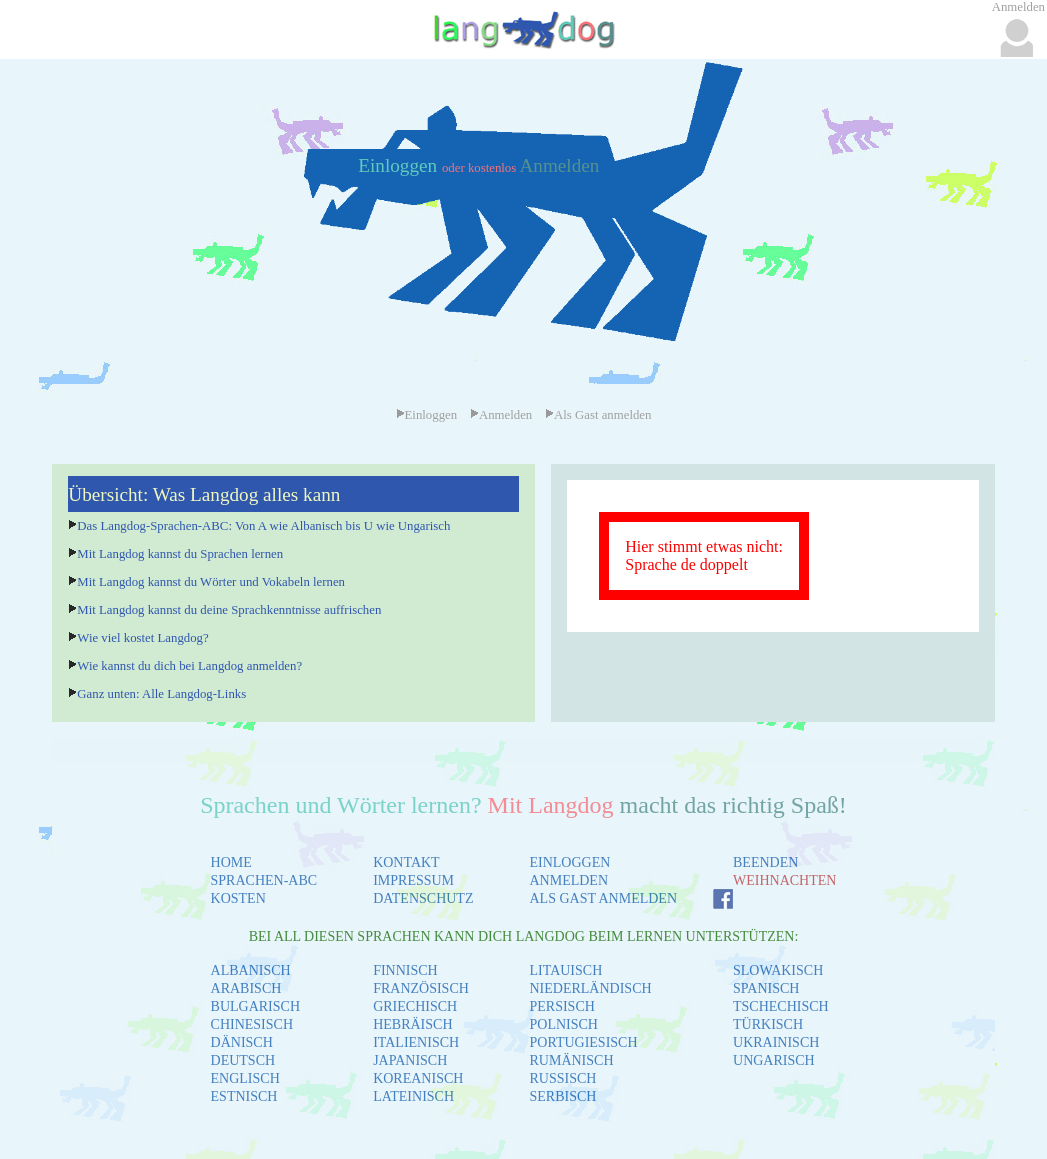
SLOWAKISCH (778, 970)
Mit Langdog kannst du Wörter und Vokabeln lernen (211, 582)
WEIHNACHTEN (784, 880)
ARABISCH (246, 988)
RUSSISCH (562, 1078)
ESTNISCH (244, 1096)
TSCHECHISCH (781, 1006)
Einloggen (400, 165)
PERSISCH (561, 1006)
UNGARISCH (774, 1060)
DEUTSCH (243, 1060)
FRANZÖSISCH (421, 988)
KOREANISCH (418, 1078)
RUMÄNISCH (571, 1060)
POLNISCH (563, 1024)
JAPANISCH (410, 1060)
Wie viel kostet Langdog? (142, 638)
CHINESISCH (252, 1024)
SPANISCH (766, 988)
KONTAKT (406, 862)
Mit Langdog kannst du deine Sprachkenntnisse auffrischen (229, 610)
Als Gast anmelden (598, 415)
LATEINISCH (413, 1096)
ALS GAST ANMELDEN (603, 898)
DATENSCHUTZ (423, 898)
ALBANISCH (251, 970)
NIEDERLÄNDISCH (590, 988)
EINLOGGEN (569, 862)
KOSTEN (238, 898)
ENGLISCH (245, 1078)
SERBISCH (562, 1096)
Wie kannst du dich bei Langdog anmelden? (189, 666)
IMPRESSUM (413, 880)
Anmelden (559, 165)
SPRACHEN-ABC (264, 880)
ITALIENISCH (416, 1042)
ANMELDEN (568, 880)
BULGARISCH (255, 1006)
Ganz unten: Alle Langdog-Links (161, 694)
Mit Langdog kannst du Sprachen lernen (180, 554)
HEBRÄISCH (412, 1024)
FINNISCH (405, 970)
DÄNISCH (242, 1042)
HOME (231, 862)
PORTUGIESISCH (583, 1042)
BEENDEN (765, 862)
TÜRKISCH (768, 1024)
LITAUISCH (565, 970)
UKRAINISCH (776, 1042)
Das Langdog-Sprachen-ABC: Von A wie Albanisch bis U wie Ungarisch (263, 526)
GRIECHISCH (415, 1006)
